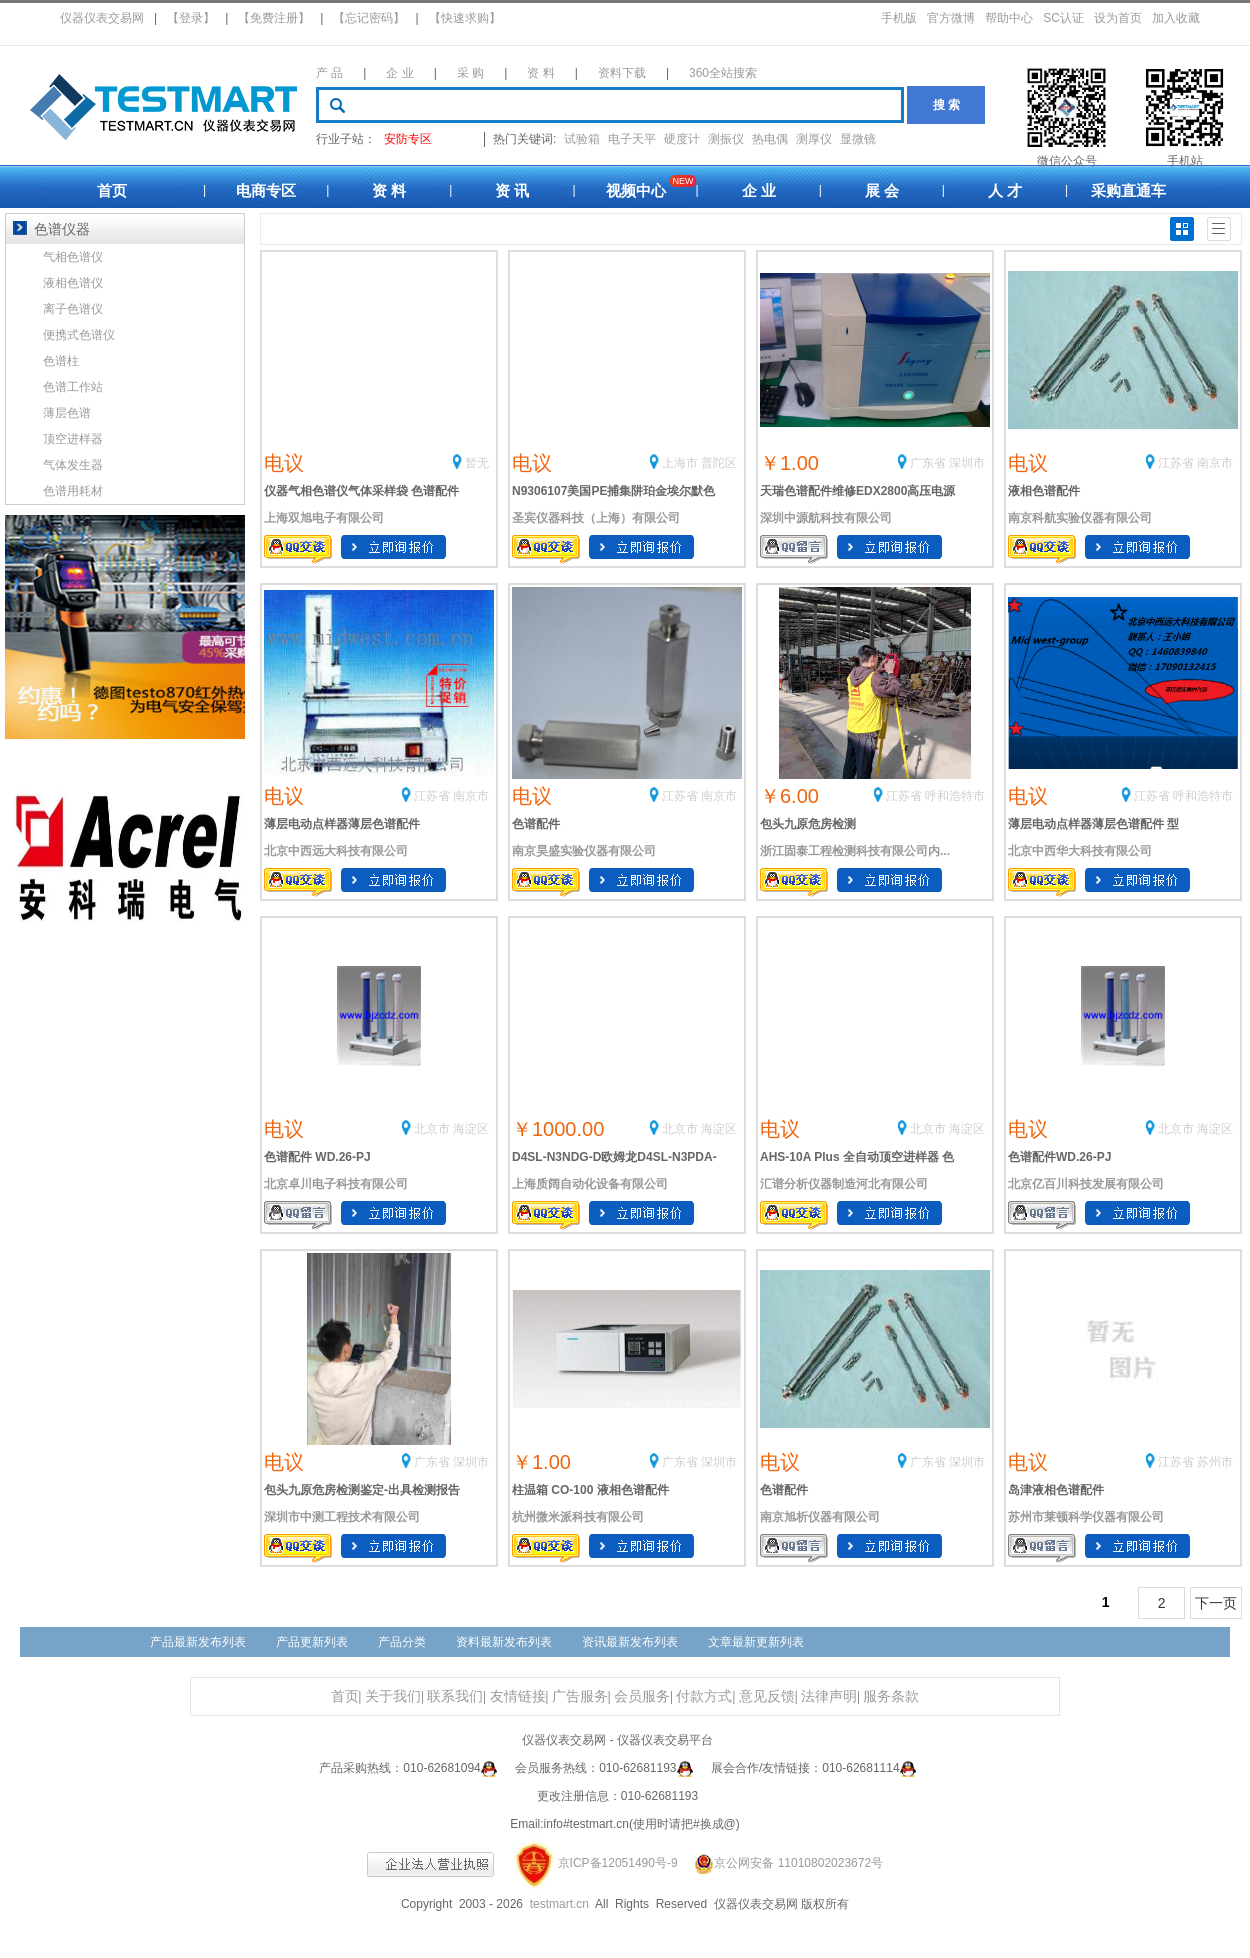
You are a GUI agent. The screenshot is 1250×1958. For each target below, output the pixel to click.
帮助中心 (1009, 18)
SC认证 (1063, 18)
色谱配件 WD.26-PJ (317, 1157)
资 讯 (512, 190)
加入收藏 (1176, 18)
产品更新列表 (312, 1642)
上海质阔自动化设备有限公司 (590, 1184)
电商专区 (266, 190)
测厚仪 (814, 139)
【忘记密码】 (369, 18)
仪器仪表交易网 (102, 18)
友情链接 (518, 1696)
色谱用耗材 (73, 491)
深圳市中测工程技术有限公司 (342, 1517)
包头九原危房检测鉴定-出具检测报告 (362, 1490)
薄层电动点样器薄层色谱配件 (342, 824)
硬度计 (682, 139)
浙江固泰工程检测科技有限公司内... (855, 851)
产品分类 (402, 1642)
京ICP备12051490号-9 (618, 1863)
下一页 (1216, 1603)
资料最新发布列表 (504, 1642)
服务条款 (891, 1696)
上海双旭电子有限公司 (324, 518)
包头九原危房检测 (808, 824)
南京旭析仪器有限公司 (820, 1517)
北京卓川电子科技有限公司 (336, 1184)
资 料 (540, 73)
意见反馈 (767, 1696)
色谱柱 (61, 361)
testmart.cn (559, 1904)
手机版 (899, 18)
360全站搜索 (723, 73)
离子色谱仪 (73, 309)
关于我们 (393, 1696)
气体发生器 (73, 465)
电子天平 (632, 139)
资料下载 (622, 73)
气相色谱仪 (73, 257)
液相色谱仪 (73, 283)
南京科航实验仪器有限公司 (1080, 518)
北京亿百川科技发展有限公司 (1086, 1184)
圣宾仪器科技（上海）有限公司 (596, 518)
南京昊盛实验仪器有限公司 (584, 851)
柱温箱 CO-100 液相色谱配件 (590, 1490)
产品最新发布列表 (198, 1642)
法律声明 (829, 1696)
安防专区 (408, 139)
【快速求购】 (465, 18)
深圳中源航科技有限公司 (826, 518)
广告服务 (580, 1696)
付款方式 (704, 1696)
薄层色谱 (67, 413)
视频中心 (636, 190)
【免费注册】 (274, 18)
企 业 (399, 73)
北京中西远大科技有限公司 (336, 851)
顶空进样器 (73, 439)
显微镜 (858, 139)
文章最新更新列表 (756, 1642)
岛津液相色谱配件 (1056, 1490)
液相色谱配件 (1044, 491)
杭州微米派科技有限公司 (578, 1517)
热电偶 (770, 139)
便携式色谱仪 (79, 335)
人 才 (1005, 190)
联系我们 (455, 1696)
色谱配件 (536, 824)
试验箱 (582, 139)
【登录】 (191, 18)
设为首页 (1118, 18)
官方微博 (951, 18)
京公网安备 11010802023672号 (782, 1863)
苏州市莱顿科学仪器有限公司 (1086, 1517)
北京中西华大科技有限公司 (1080, 851)
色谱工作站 (73, 387)
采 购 (470, 73)
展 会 (882, 190)
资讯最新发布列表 (630, 1642)
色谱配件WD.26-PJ (1059, 1157)
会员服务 (642, 1696)
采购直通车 (1128, 190)
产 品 (329, 73)
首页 (112, 190)
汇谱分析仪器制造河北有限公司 (844, 1184)
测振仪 (726, 139)
